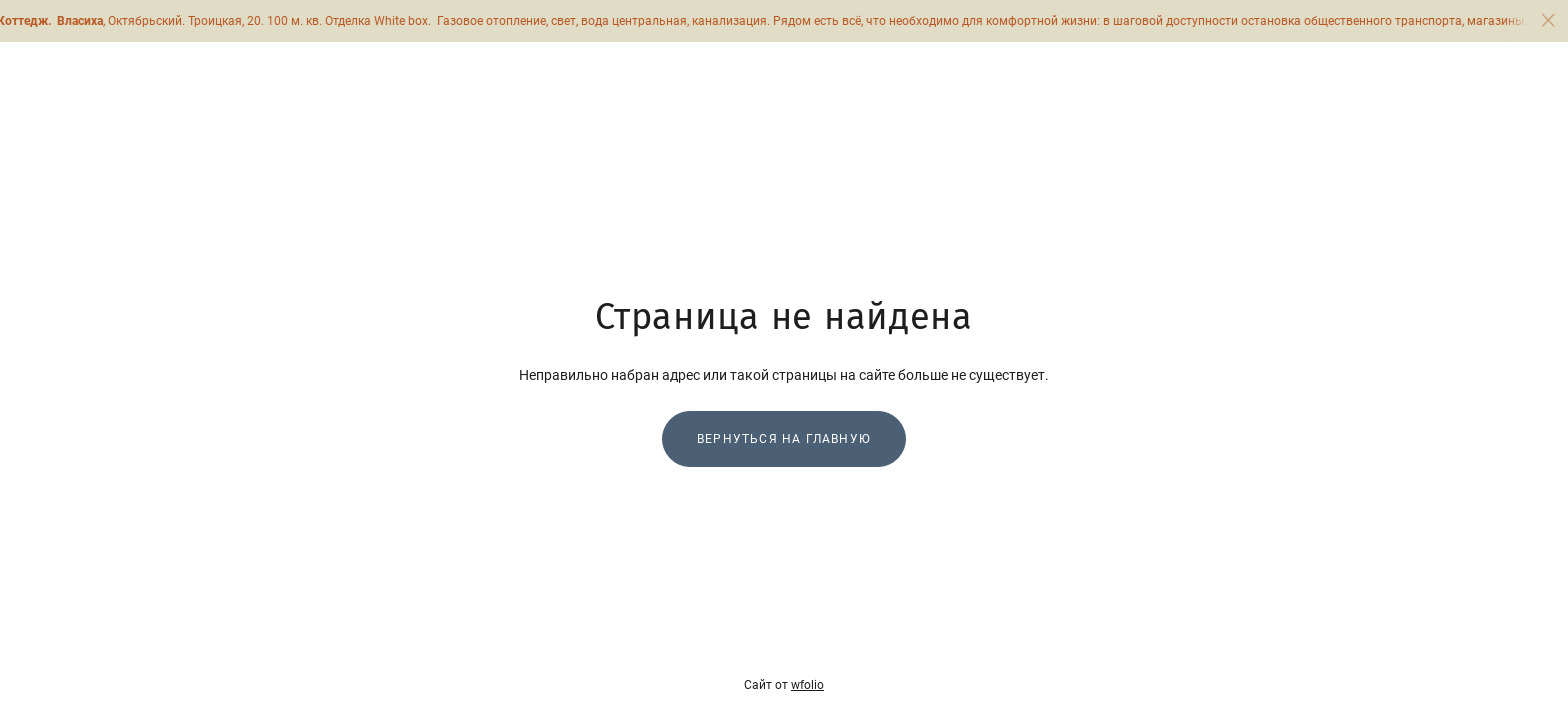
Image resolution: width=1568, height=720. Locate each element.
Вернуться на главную (784, 439)
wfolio (807, 685)
